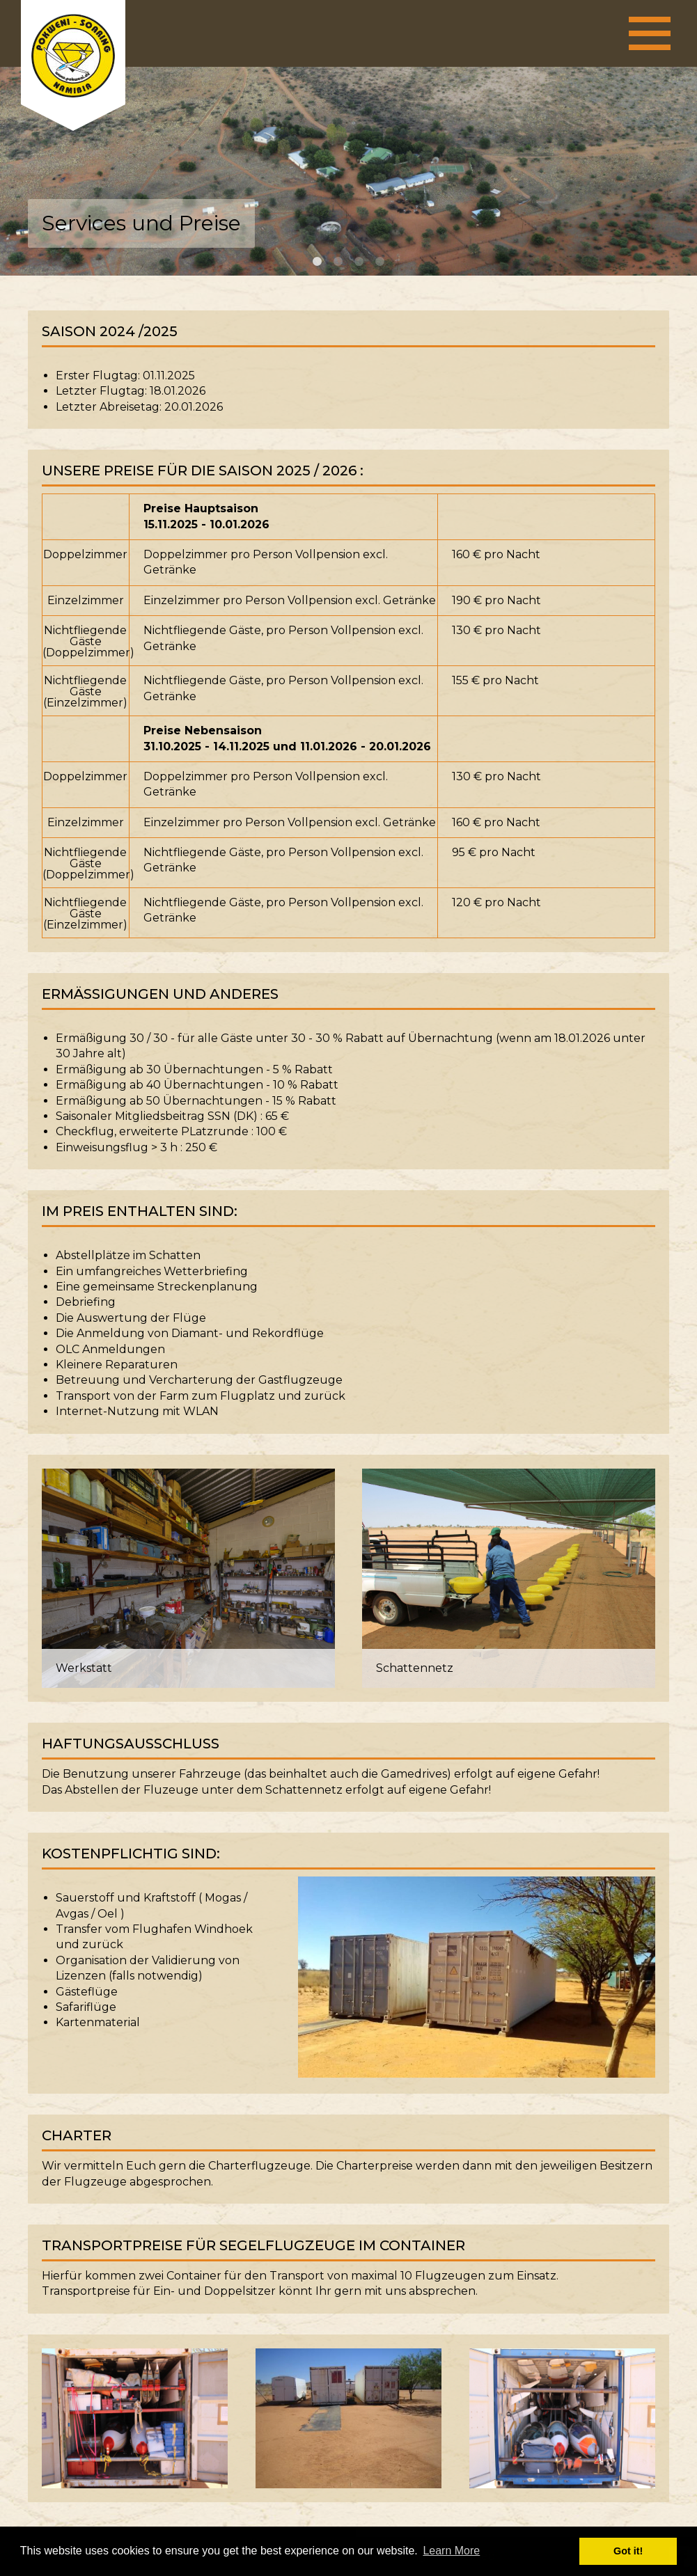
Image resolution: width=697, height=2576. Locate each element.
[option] (348, 171)
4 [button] (380, 262)
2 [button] (338, 262)
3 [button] (359, 262)
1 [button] (317, 262)
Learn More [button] (451, 2551)
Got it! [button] (628, 2551)
